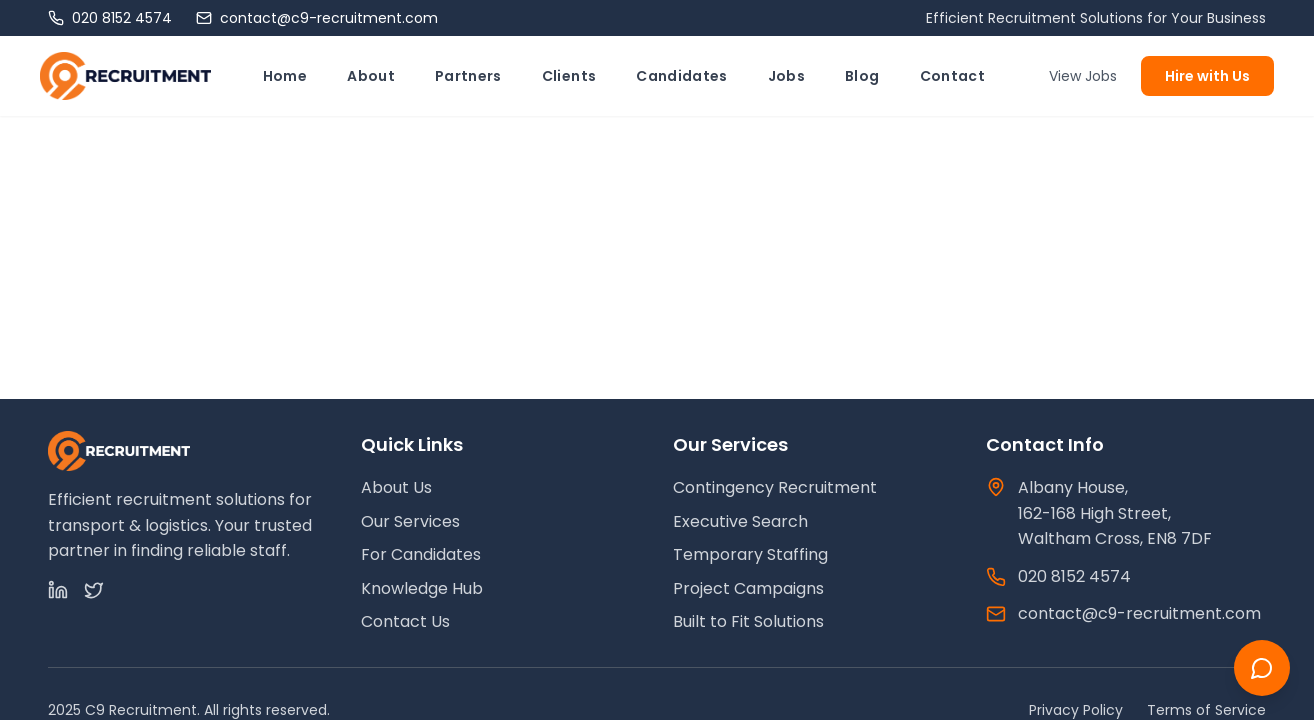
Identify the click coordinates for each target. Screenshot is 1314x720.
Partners (468, 76)
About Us (396, 487)
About (371, 76)
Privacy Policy (1076, 710)
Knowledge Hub (422, 588)
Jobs (786, 76)
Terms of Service (1206, 710)
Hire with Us (1207, 76)
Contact (952, 76)
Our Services (410, 521)
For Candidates (421, 554)
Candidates (682, 76)
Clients (569, 76)
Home (285, 76)
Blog (862, 76)
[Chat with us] (1262, 668)
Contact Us (405, 621)
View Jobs (1083, 76)
